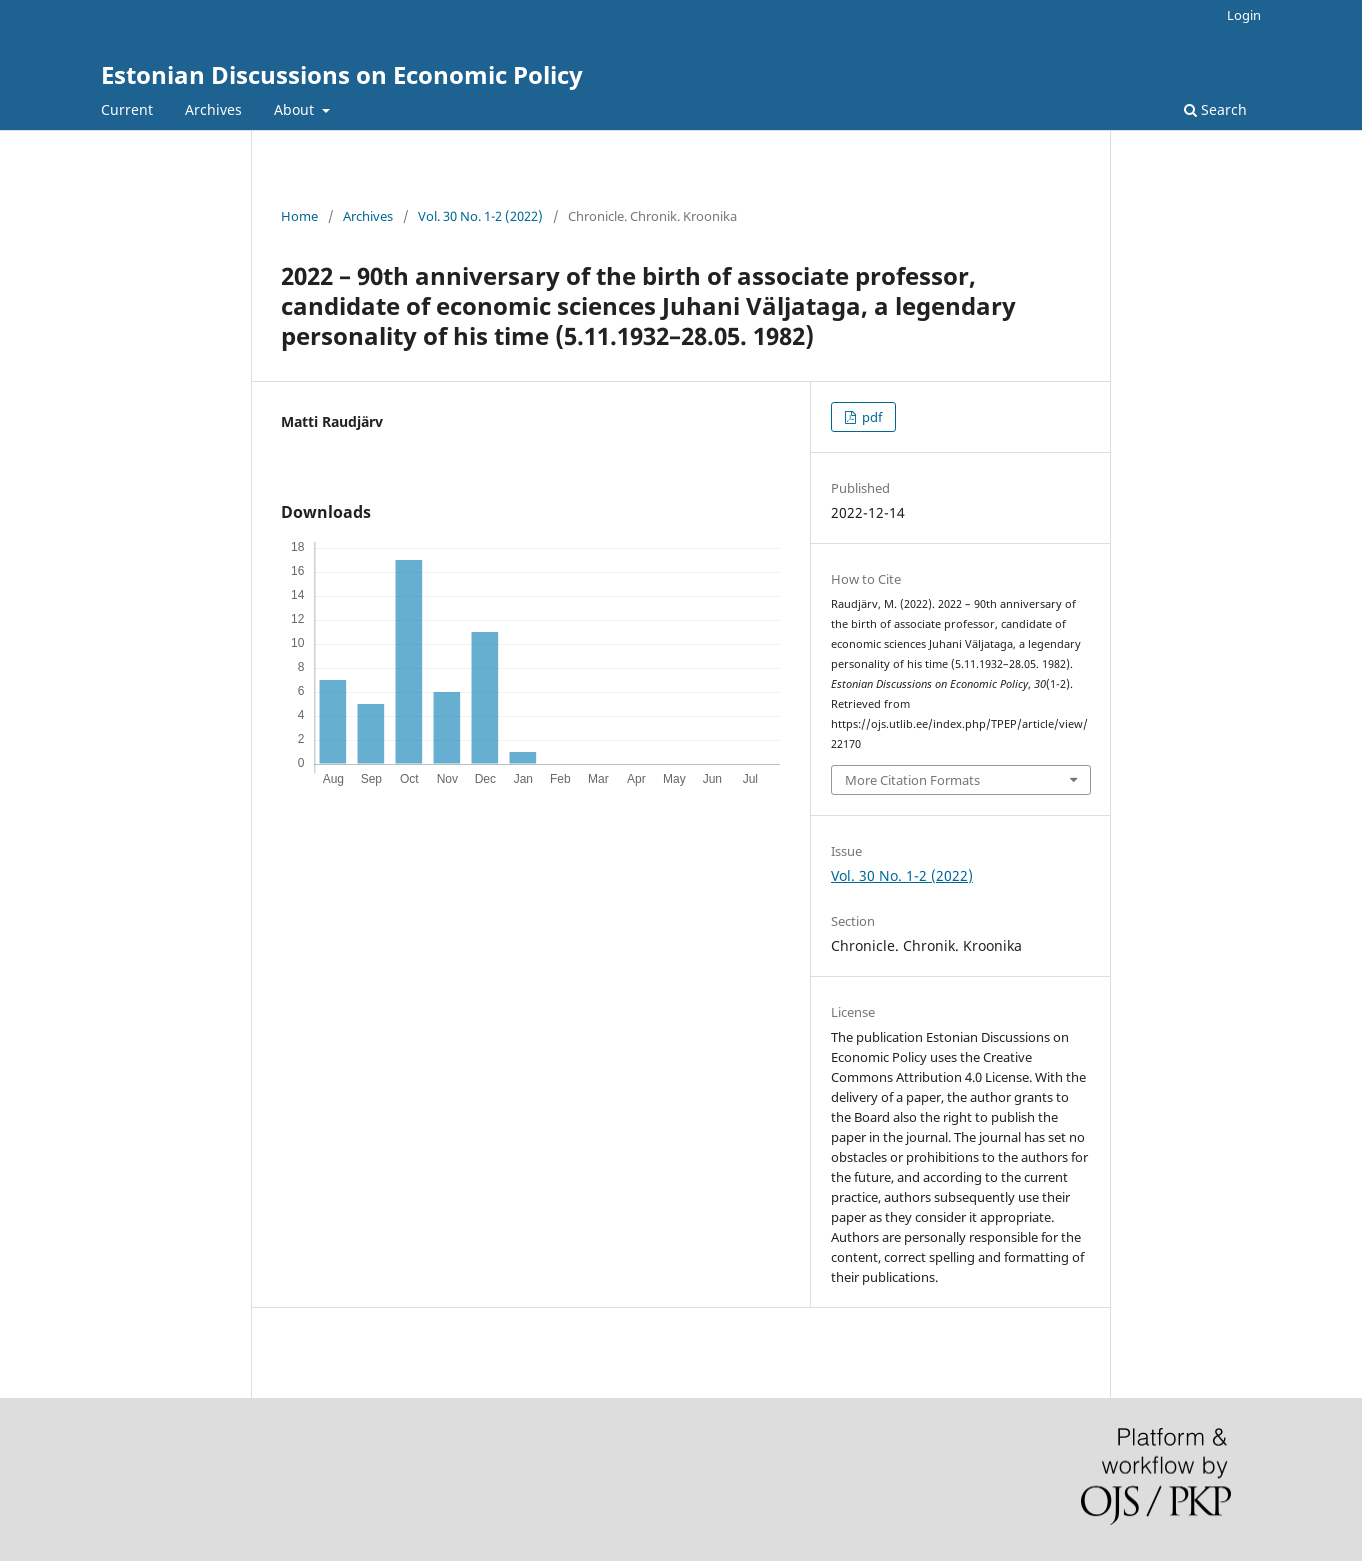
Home (299, 216)
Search (1215, 109)
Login (1244, 15)
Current (127, 109)
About (296, 109)
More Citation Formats (912, 780)
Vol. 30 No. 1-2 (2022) (480, 216)
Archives (213, 109)
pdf (870, 417)
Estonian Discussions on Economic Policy (342, 74)
